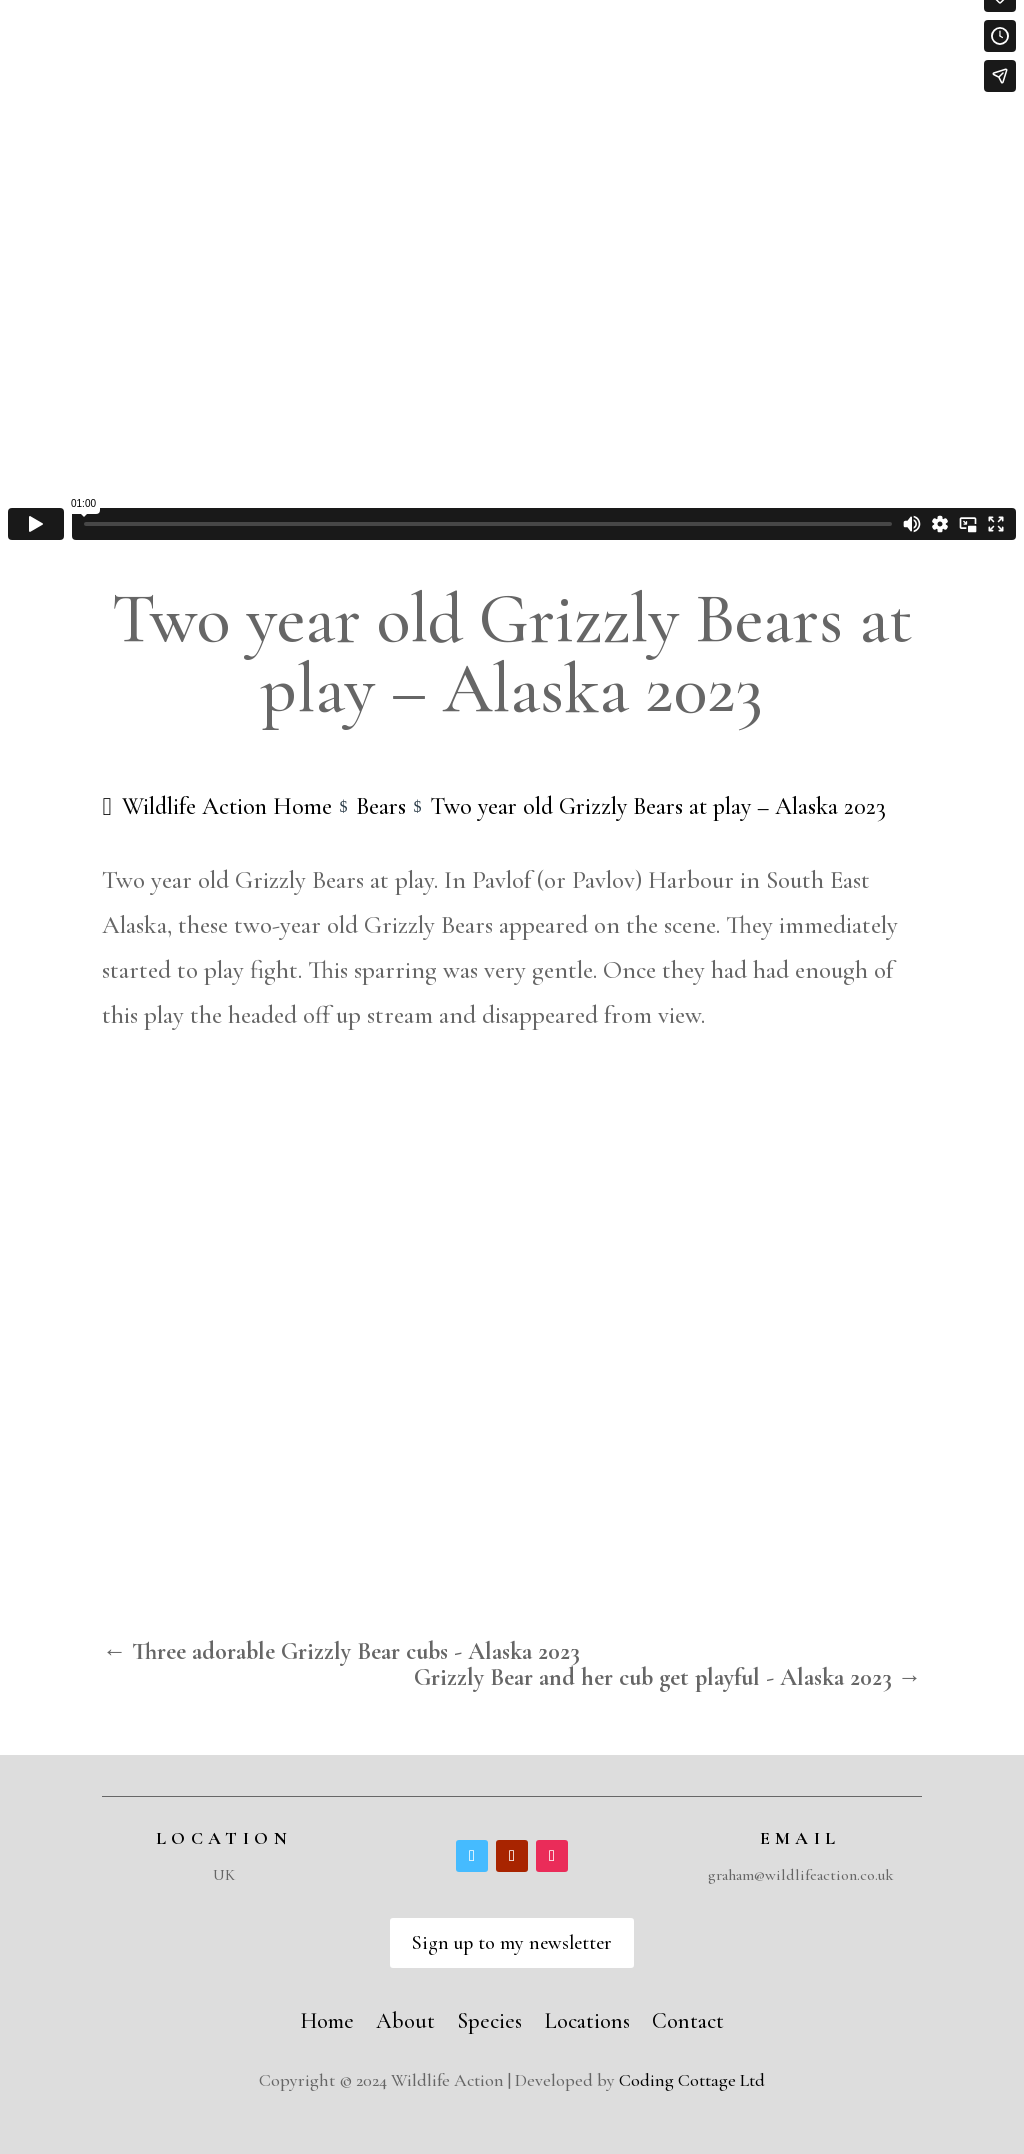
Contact (688, 2018)
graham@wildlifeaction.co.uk (800, 1875)
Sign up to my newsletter (512, 1943)
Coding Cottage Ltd (692, 2080)
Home (327, 2018)
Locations (587, 2018)
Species (489, 2018)
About (405, 2018)
